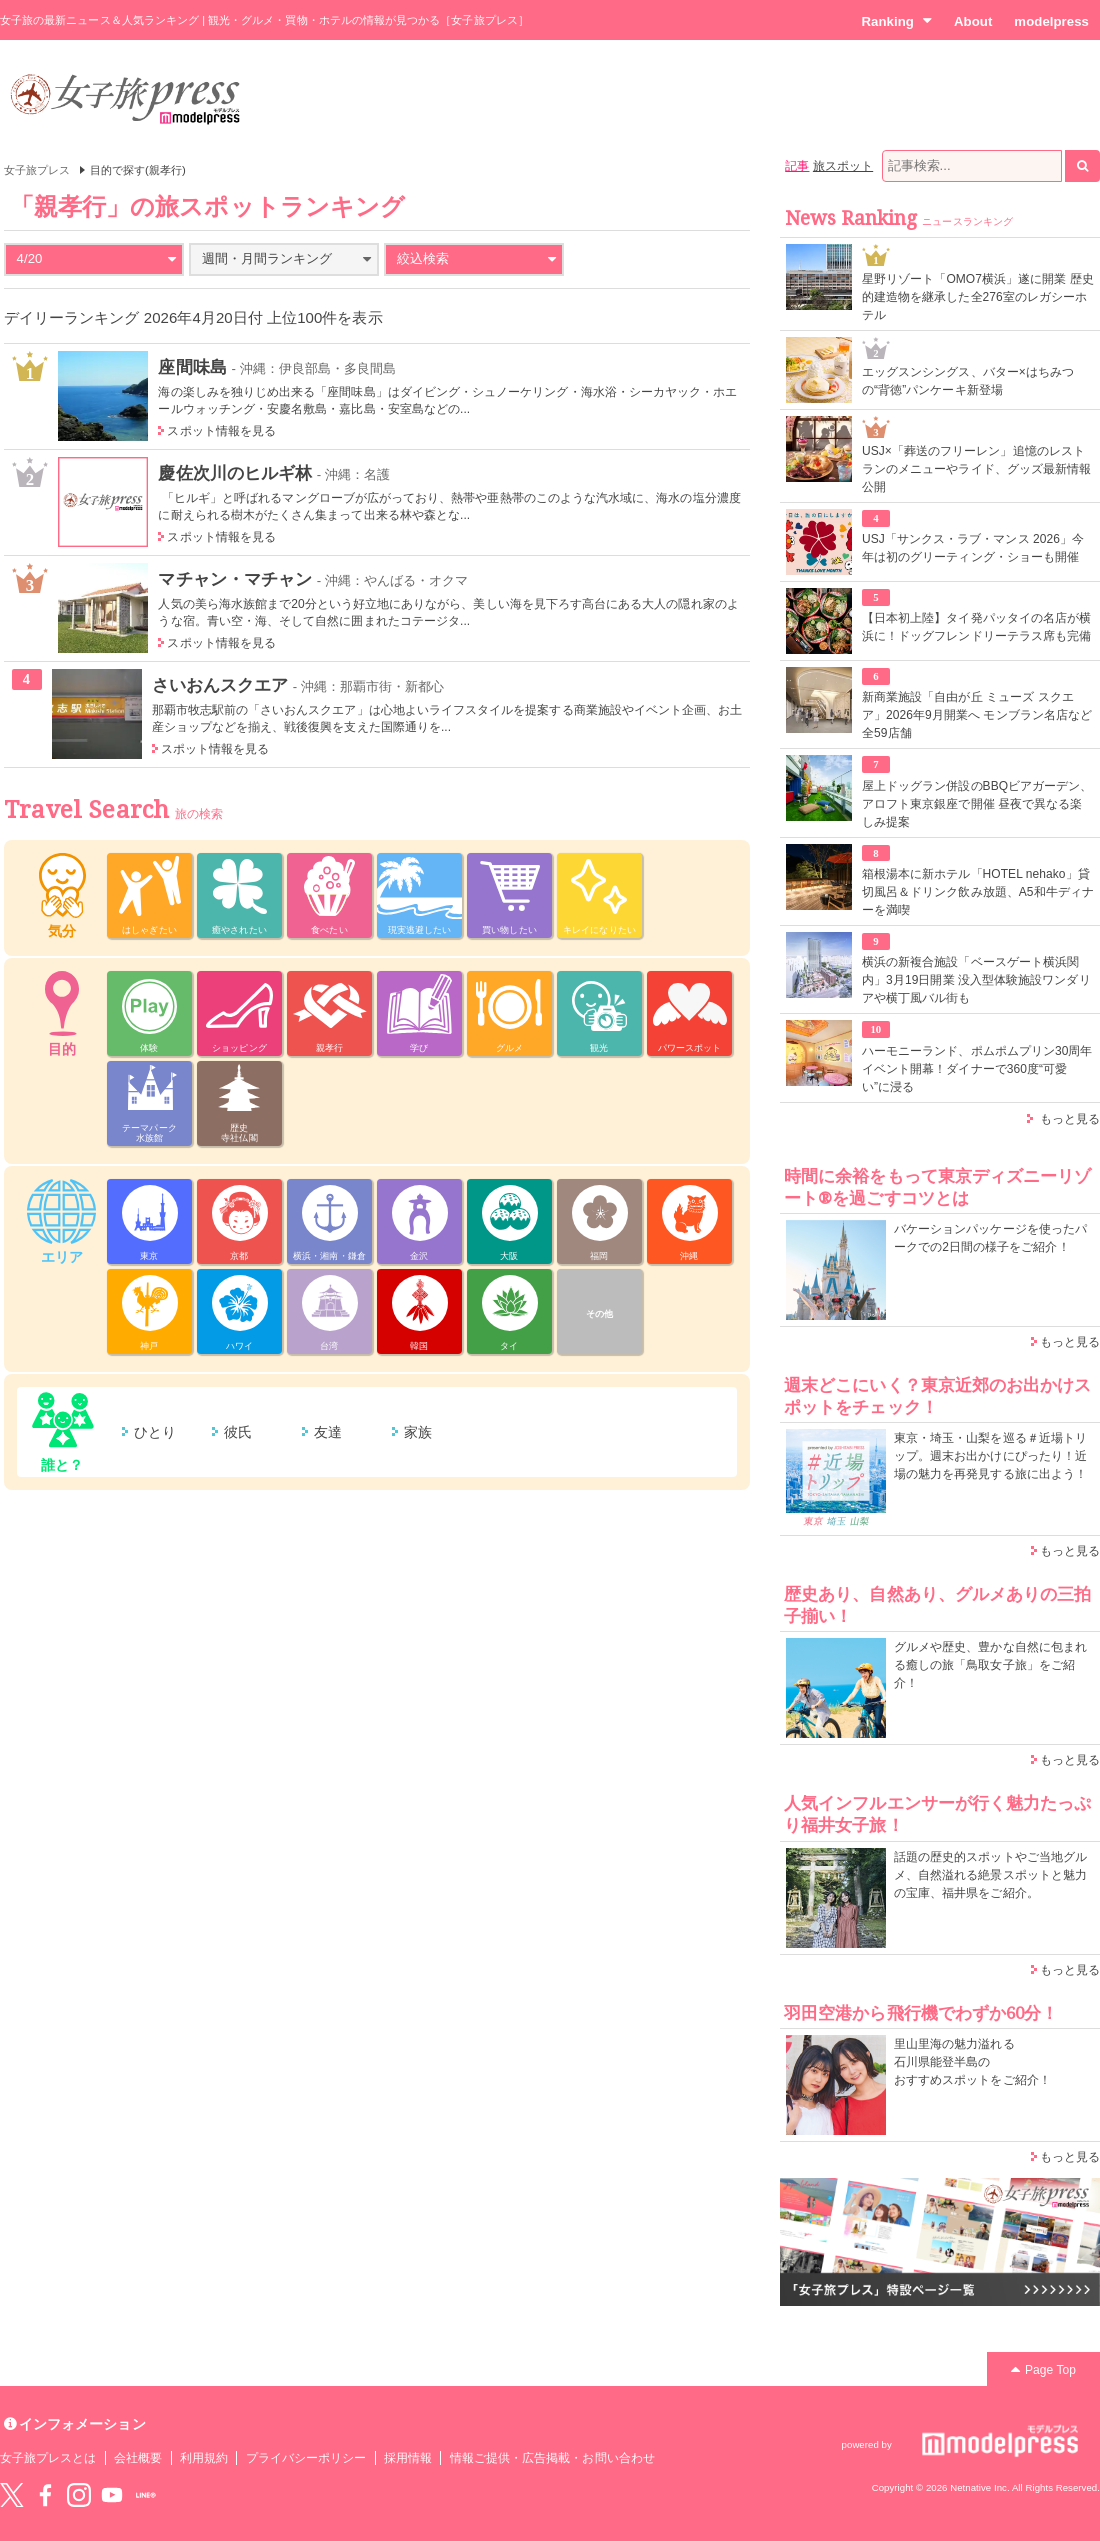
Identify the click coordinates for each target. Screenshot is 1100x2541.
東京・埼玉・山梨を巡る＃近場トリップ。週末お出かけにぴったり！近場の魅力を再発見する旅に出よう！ (990, 1456)
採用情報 (408, 2458)
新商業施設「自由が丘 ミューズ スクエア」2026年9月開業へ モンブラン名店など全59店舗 (977, 715)
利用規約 (204, 2458)
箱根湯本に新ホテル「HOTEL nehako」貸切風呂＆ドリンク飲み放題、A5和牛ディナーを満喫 (978, 892)
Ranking (896, 21)
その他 (599, 1314)
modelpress (1051, 21)
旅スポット (843, 166)
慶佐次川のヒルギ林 (235, 473)
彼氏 (238, 1432)
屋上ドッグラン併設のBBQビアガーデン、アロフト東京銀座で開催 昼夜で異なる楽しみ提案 (977, 804)
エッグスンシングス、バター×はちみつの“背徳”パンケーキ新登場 (968, 381)
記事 (797, 166)
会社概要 (138, 2458)
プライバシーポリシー (306, 2458)
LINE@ (146, 2495)
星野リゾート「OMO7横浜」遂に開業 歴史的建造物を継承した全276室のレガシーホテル (978, 297)
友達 (328, 1432)
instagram (79, 2495)
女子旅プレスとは (48, 2458)
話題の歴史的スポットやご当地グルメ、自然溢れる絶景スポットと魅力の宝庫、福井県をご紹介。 (990, 1875)
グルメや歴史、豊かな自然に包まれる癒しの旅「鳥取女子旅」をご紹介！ (990, 1665)
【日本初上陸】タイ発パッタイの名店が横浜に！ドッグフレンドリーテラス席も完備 (976, 627)
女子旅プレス (37, 170)
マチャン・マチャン (235, 579)
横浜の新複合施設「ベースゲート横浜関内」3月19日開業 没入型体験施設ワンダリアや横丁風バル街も (976, 980)
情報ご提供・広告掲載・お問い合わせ (552, 2458)
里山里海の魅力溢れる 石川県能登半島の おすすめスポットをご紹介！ (972, 2062)
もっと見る (1070, 1119)
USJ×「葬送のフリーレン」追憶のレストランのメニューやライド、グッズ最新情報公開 (976, 469)
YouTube (112, 2495)
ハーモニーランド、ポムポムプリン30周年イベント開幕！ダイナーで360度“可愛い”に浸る (977, 1069)
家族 (418, 1432)
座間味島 (192, 367)
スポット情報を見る (221, 431)
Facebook (45, 2495)
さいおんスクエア (220, 685)
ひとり (155, 1432)
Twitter (12, 2495)
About (973, 21)
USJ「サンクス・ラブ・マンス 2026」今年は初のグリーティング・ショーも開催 (973, 548)
